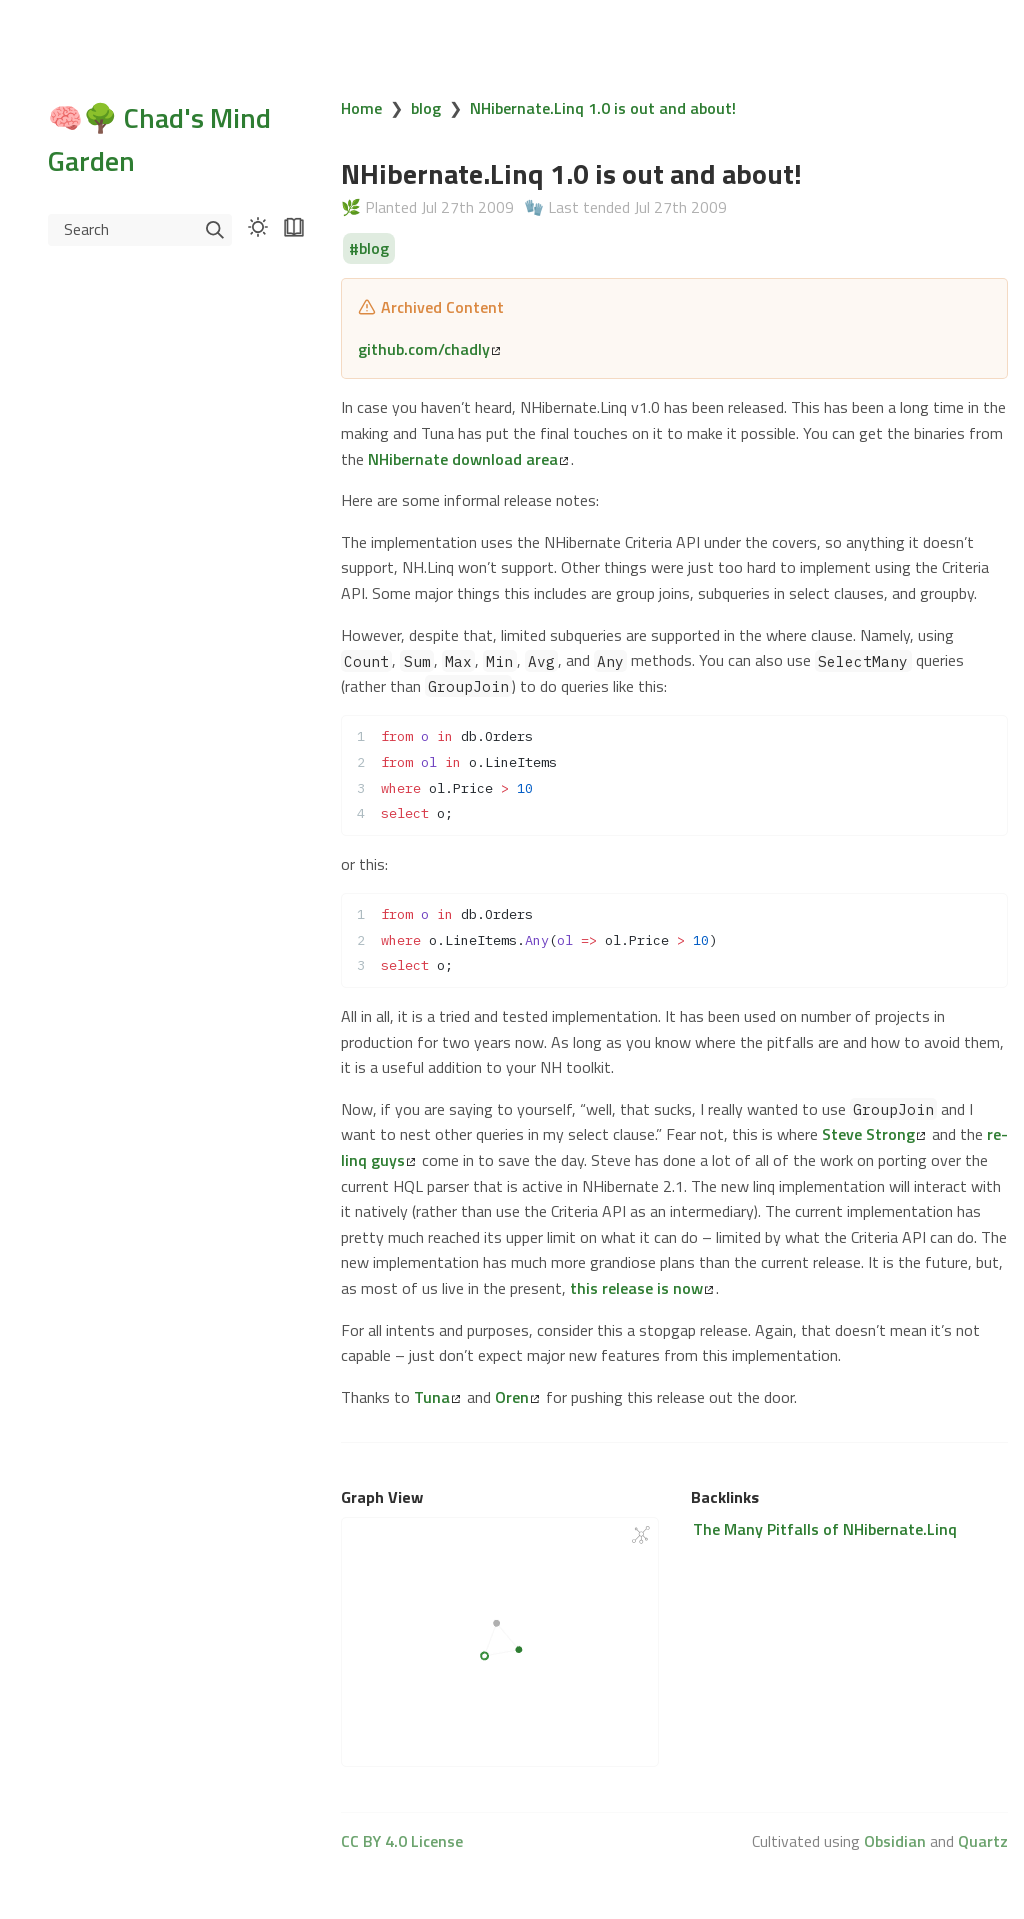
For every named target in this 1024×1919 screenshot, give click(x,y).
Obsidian (895, 1841)
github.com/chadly (429, 349)
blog (426, 108)
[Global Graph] (641, 1535)
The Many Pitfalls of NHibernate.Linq (825, 1529)
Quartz (983, 1841)
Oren (517, 1397)
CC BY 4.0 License (402, 1841)
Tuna (437, 1397)
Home (361, 108)
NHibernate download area (468, 459)
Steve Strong (873, 1134)
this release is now (641, 1288)
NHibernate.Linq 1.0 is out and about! (603, 108)
